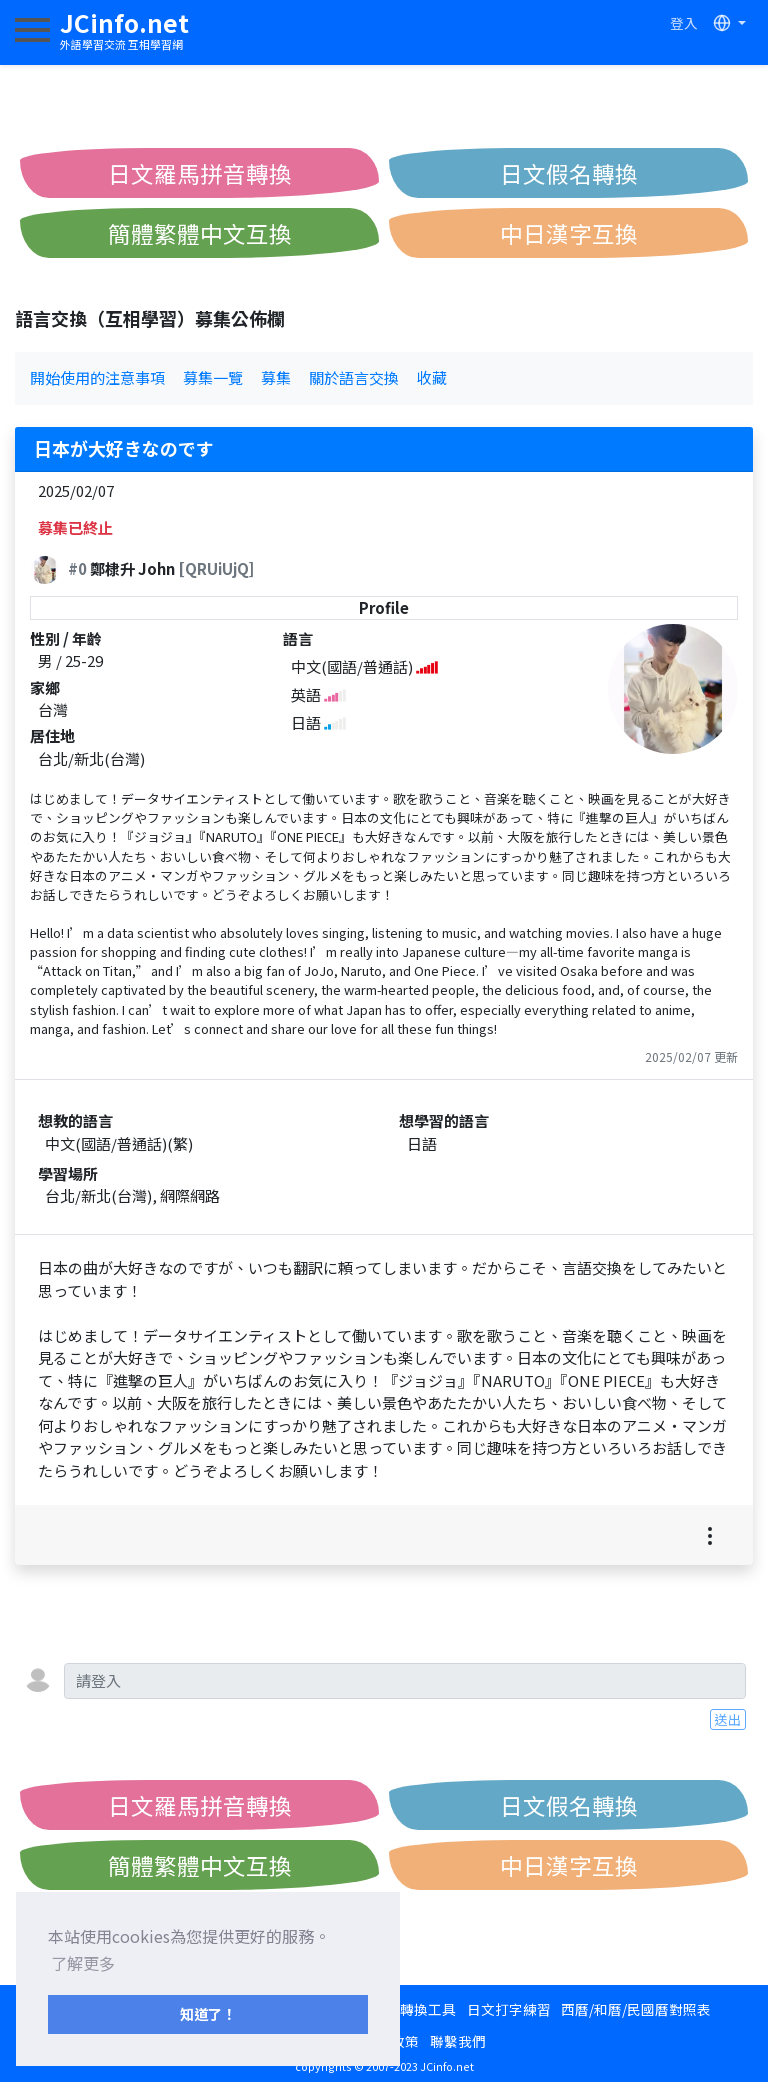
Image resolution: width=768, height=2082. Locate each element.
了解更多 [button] (83, 1963)
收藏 (432, 377)
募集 (276, 377)
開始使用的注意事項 (97, 377)
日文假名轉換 (569, 173)
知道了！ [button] (208, 2013)
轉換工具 (428, 2009)
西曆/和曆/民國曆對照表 (636, 2009)
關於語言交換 (354, 377)
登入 (684, 23)
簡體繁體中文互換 (200, 233)
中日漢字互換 (569, 233)
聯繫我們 (458, 2041)
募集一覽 (213, 377)
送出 (728, 1719)
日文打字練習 (509, 2009)
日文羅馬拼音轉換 (200, 173)
